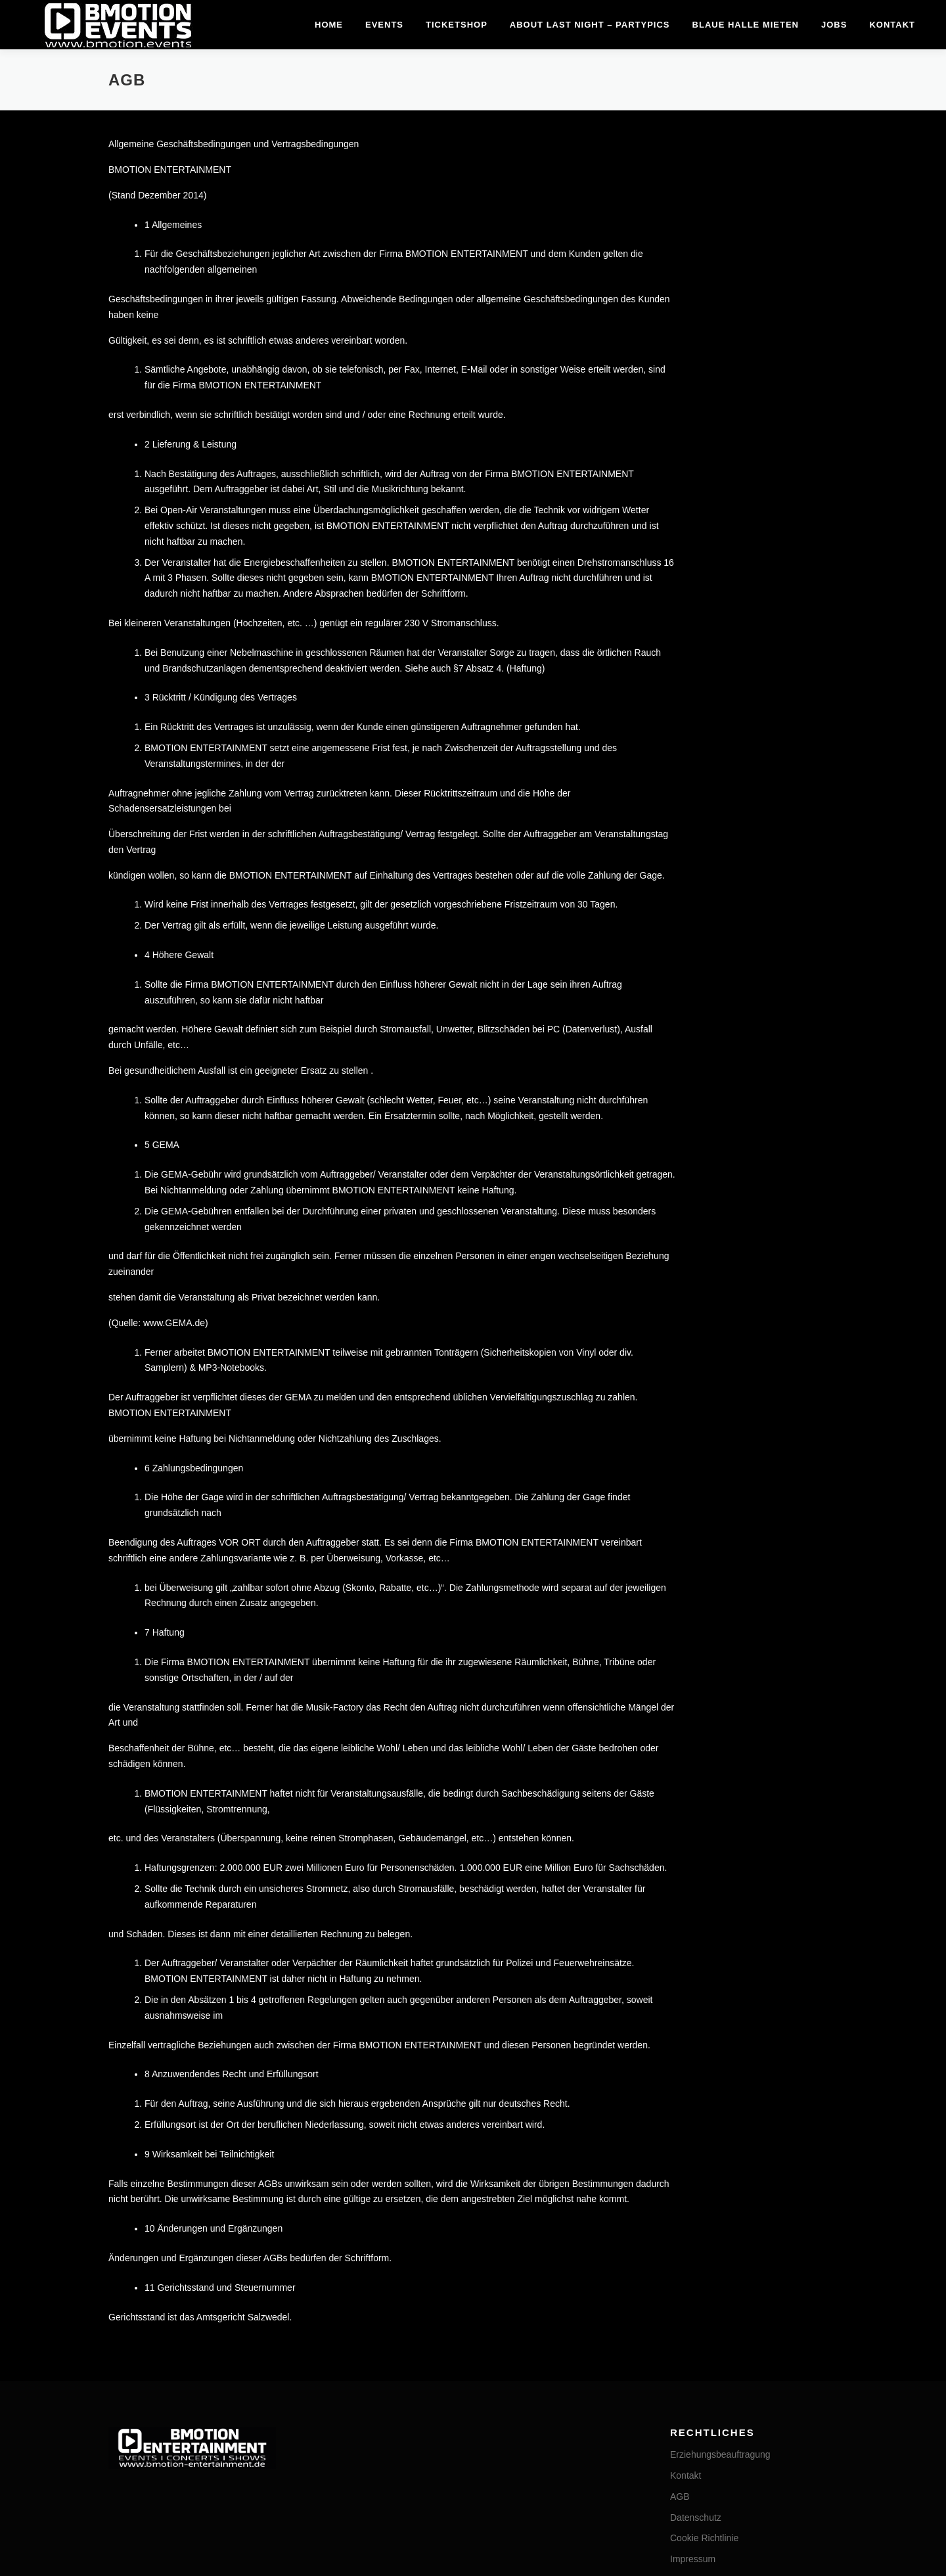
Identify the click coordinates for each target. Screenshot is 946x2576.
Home (329, 25)
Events (384, 25)
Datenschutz (695, 2204)
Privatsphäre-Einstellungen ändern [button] (740, 2267)
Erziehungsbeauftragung (720, 2141)
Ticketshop (456, 25)
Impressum (692, 2246)
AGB (680, 2183)
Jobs (834, 25)
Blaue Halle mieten (745, 25)
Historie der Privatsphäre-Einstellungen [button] (750, 2288)
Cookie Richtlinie (704, 2225)
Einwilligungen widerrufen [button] (722, 2309)
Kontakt (892, 25)
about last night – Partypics (590, 25)
